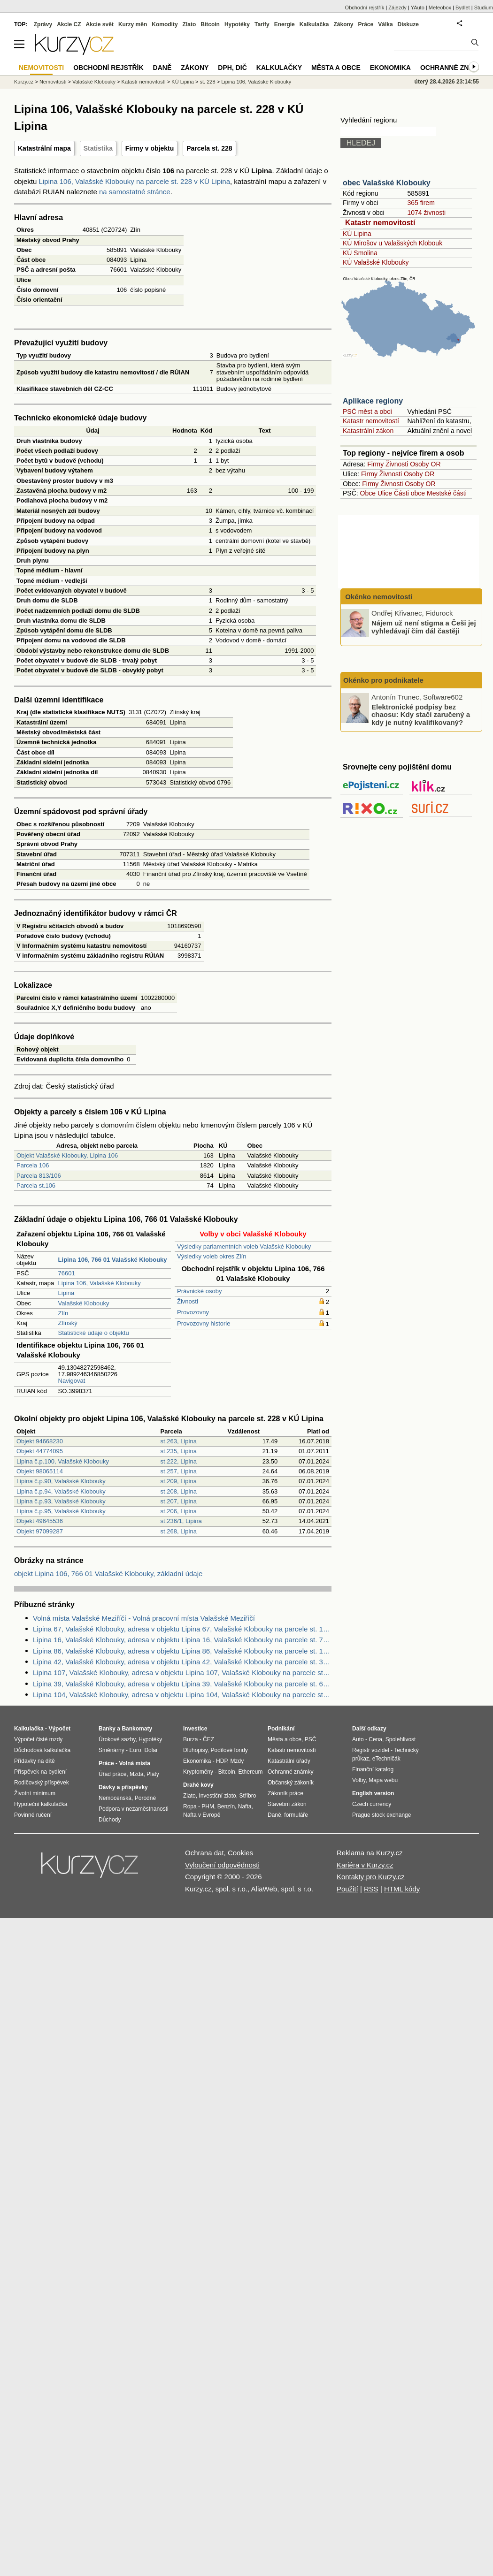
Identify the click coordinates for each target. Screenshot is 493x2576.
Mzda (136, 1774)
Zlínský (67, 1322)
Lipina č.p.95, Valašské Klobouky (61, 1511)
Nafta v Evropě (201, 1815)
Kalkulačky (279, 67)
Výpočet (59, 1728)
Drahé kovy (198, 1785)
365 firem (420, 202)
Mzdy (237, 1761)
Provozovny (193, 1312)
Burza (190, 1739)
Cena (375, 1739)
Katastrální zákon (368, 430)
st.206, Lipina (179, 1511)
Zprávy (43, 24)
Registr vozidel (370, 1750)
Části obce (409, 493)
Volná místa (134, 1763)
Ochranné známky (454, 67)
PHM (207, 1806)
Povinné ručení (33, 1815)
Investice (195, 1728)
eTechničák (386, 1758)
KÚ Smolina (360, 253)
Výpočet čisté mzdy (38, 1739)
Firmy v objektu (149, 148)
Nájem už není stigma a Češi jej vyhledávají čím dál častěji (423, 627)
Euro (135, 1750)
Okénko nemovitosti (378, 597)
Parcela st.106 (35, 1185)
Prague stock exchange (381, 1815)
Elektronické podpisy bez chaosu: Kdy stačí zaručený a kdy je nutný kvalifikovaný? (420, 714)
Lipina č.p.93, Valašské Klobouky (61, 1501)
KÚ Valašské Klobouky (376, 262)
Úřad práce (112, 1774)
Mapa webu (383, 1780)
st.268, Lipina (179, 1531)
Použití (347, 1889)
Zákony (343, 24)
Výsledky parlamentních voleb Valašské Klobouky (244, 1246)
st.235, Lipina (179, 1451)
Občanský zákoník (291, 1782)
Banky (107, 1728)
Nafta (245, 1806)
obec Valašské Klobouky (387, 183)
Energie (284, 24)
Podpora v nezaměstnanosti (134, 1809)
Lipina (66, 1292)
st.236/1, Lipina (181, 1520)
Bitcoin (210, 24)
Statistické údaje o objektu (93, 1332)
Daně (162, 67)
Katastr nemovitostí (380, 223)
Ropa (190, 1806)
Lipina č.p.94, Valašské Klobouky (61, 1491)
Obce (368, 493)
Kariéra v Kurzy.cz (365, 1865)
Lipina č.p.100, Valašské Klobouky (62, 1461)
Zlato (189, 24)
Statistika (98, 148)
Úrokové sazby (117, 1739)
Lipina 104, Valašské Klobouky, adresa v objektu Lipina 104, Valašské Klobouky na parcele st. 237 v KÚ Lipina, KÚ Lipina (182, 1695)
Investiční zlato (217, 1795)
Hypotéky (237, 24)
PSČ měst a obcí (367, 411)
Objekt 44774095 (39, 1451)
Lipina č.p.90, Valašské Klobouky (61, 1481)
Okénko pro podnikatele (383, 680)
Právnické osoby (199, 1291)
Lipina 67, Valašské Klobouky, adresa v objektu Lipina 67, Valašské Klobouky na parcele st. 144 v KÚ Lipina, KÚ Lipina (182, 1629)
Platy (152, 1774)
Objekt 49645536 (39, 1520)
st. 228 (208, 81)
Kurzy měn (132, 24)
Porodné (145, 1798)
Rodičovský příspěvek (41, 1782)
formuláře (296, 1815)
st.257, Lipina (179, 1471)
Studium (483, 7)
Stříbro (247, 1795)
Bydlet (462, 7)
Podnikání (281, 1728)
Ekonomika (390, 67)
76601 (66, 1273)
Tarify (262, 24)
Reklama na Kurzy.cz (370, 1853)
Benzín (226, 1806)
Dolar (151, 1750)
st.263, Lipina (179, 1441)
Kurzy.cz (23, 81)
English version (373, 1793)
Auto (358, 1739)
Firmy (375, 464)
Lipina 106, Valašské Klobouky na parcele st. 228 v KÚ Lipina (134, 181)
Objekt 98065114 (39, 1471)
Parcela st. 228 (209, 148)
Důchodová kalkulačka (42, 1750)
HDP (221, 1761)
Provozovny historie (203, 1323)
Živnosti (187, 1301)
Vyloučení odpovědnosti (222, 1865)
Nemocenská (115, 1798)
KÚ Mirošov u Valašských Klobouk (392, 243)
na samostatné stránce (134, 192)
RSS (371, 1889)
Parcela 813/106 (38, 1175)
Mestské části (447, 493)
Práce (366, 24)
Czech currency (371, 1804)
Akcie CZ (69, 24)
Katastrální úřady (289, 1761)
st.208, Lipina (179, 1491)
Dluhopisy (195, 1750)
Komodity (164, 24)
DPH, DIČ (232, 67)
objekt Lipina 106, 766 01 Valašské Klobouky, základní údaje (108, 1574)
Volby (358, 1780)
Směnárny (111, 1750)
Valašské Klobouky (83, 1303)
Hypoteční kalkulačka (40, 1804)
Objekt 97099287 (39, 1531)
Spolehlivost (400, 1739)
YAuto (417, 7)
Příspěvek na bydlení (40, 1771)
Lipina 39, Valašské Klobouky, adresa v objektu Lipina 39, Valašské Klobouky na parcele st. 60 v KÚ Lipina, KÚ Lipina (182, 1684)
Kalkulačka (314, 24)
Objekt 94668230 (39, 1441)
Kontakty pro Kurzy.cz (371, 1877)
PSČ (310, 1739)
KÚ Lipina (357, 233)
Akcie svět (100, 24)
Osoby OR (425, 464)
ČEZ (208, 1739)
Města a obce (336, 67)
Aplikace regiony (373, 401)
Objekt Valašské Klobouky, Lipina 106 (67, 1155)
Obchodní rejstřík (365, 7)
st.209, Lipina (179, 1481)
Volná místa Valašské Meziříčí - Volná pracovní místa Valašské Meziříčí (144, 1618)
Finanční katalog (372, 1769)
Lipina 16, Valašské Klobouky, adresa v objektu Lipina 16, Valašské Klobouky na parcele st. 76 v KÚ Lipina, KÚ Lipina (182, 1640)
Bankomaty (137, 1728)
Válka (385, 24)
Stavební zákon (287, 1804)
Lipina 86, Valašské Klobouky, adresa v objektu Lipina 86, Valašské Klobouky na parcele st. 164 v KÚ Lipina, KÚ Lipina (182, 1651)
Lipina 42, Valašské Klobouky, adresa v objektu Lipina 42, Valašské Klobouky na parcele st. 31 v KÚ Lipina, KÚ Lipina (182, 1662)
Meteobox (440, 7)
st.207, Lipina (179, 1501)
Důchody (110, 1819)
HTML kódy (402, 1889)
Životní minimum (34, 1793)
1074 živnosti (426, 212)
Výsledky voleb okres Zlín (211, 1256)
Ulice (384, 493)
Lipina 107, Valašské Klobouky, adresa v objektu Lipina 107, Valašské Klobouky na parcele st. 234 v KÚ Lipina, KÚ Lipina (182, 1673)
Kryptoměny (198, 1771)
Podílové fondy (228, 1750)
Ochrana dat (204, 1853)
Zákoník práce (285, 1793)
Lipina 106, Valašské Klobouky (99, 1283)
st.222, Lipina (179, 1461)
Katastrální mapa (44, 148)
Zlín (63, 1313)
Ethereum (250, 1771)
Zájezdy (397, 7)
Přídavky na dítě (34, 1761)
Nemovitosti (52, 81)
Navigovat (71, 1380)
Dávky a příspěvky (123, 1787)
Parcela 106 (32, 1165)
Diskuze (408, 24)
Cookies (240, 1853)
